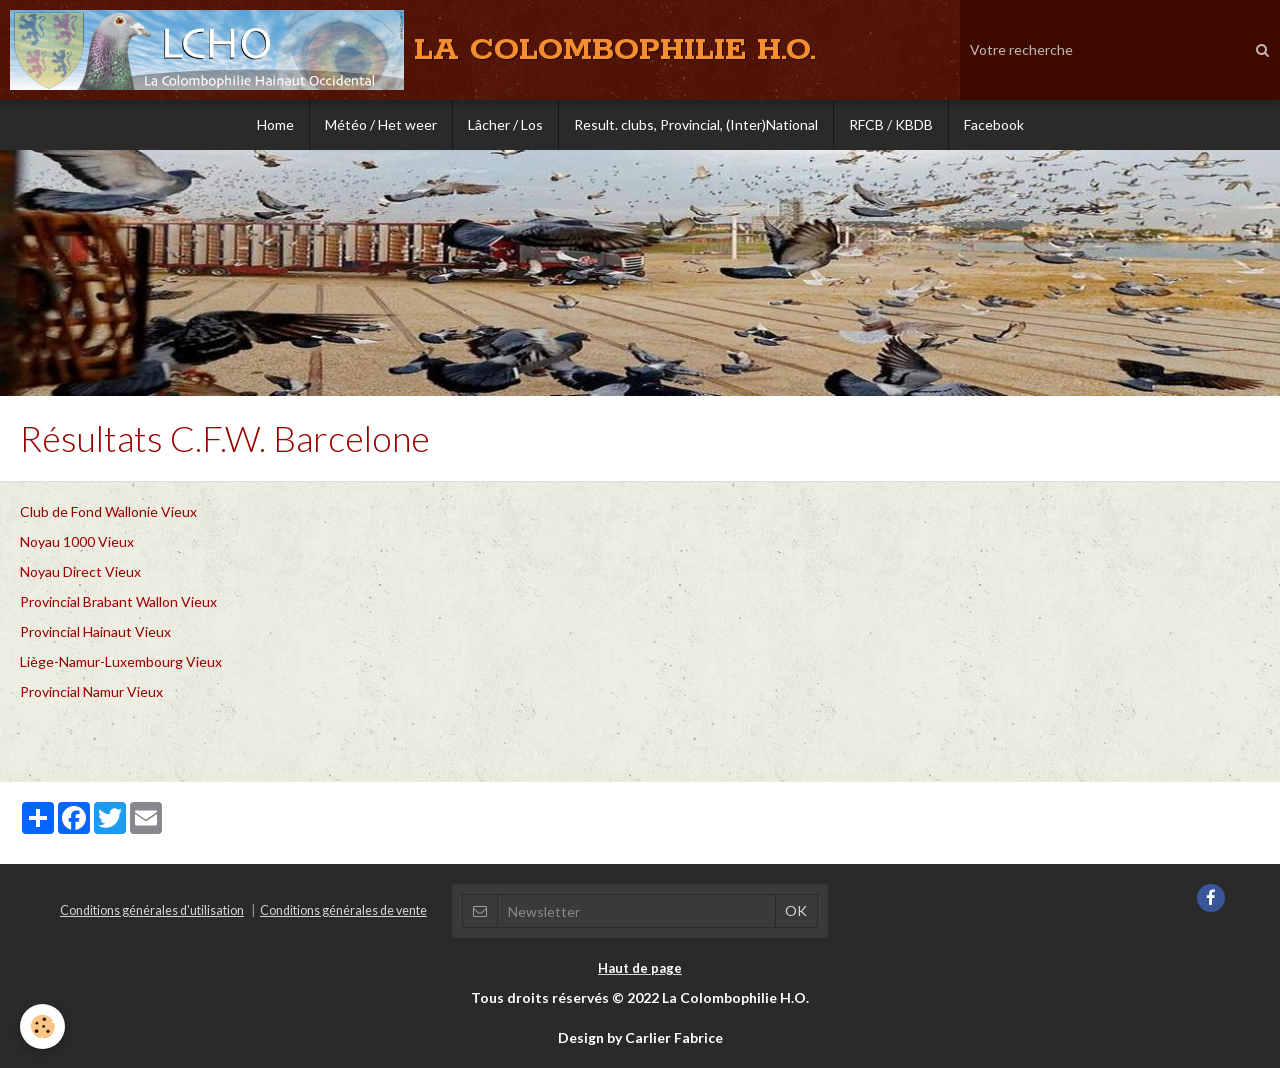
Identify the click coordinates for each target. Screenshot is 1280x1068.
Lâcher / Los (505, 124)
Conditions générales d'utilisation (152, 910)
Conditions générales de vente (343, 910)
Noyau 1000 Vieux (77, 541)
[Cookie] (42, 1026)
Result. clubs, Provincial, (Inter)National (696, 124)
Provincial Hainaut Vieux (95, 631)
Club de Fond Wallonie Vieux (108, 511)
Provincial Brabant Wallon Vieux (118, 601)
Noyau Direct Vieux (80, 571)
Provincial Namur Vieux (91, 691)
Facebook (994, 124)
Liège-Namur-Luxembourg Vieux (121, 661)
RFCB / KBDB (891, 124)
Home (275, 124)
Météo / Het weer (381, 124)
